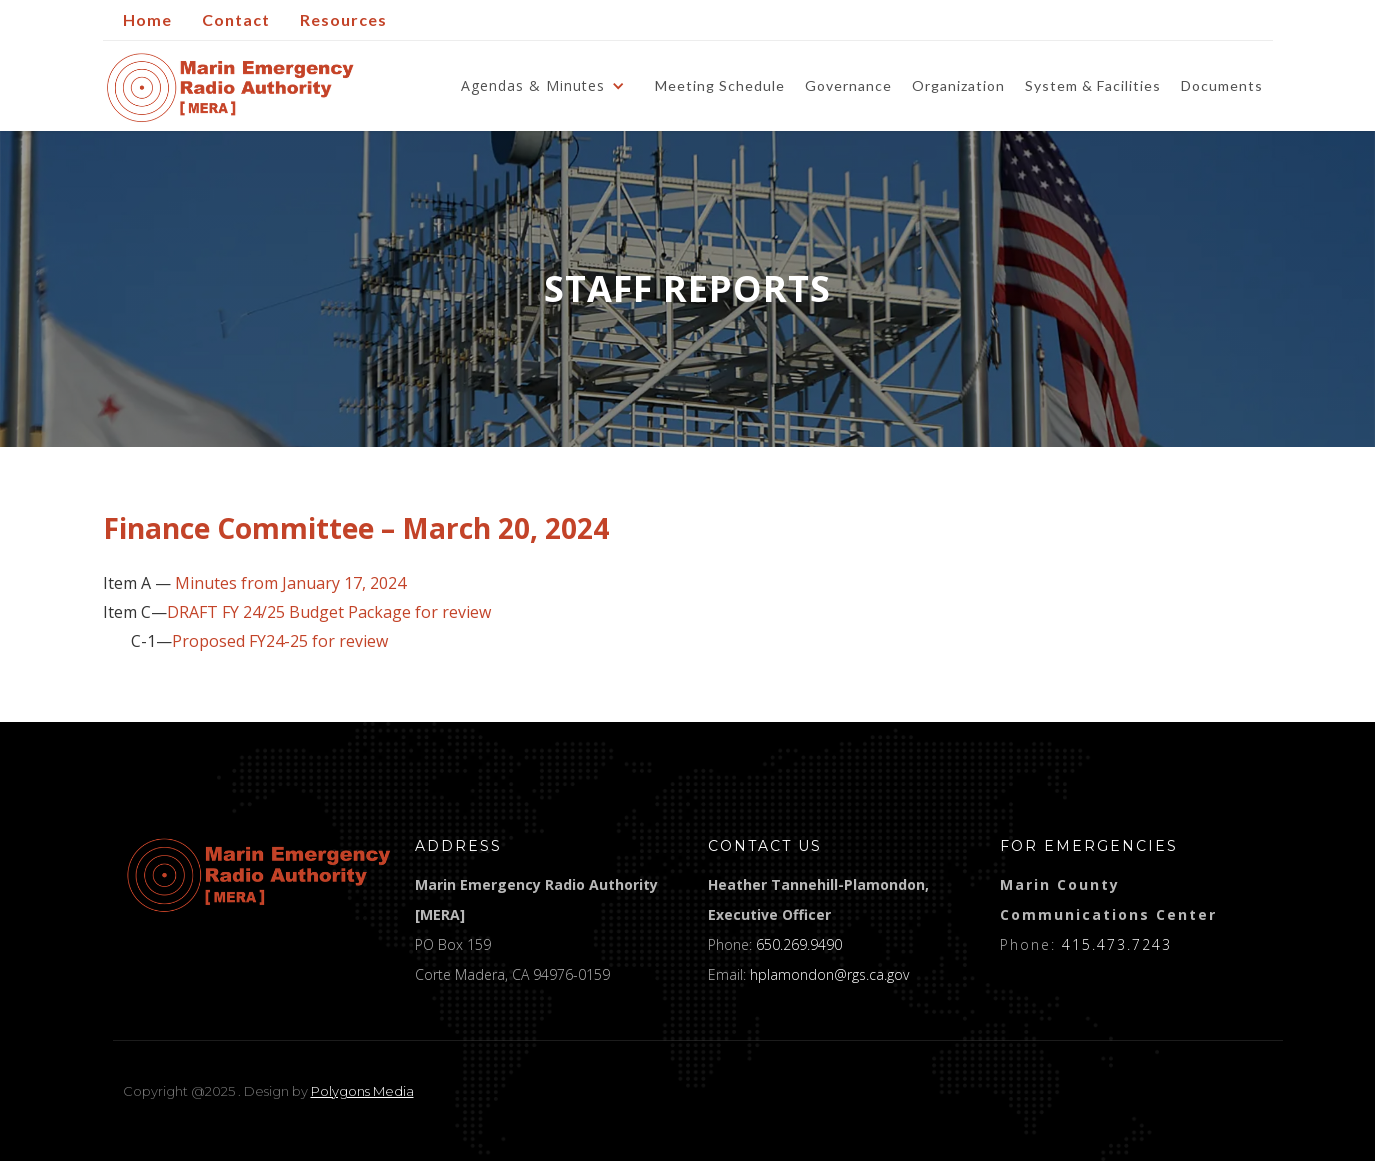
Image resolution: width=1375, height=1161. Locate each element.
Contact (236, 19)
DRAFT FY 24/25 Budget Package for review (329, 612)
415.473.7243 (1117, 944)
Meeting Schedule (720, 85)
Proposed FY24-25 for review (280, 641)
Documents (1222, 85)
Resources (343, 19)
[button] (548, 86)
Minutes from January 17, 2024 (290, 583)
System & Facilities (1093, 85)
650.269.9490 (799, 944)
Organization (958, 85)
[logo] (259, 875)
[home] (230, 87)
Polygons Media (362, 1091)
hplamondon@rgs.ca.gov (829, 974)
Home (147, 19)
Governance (848, 85)
